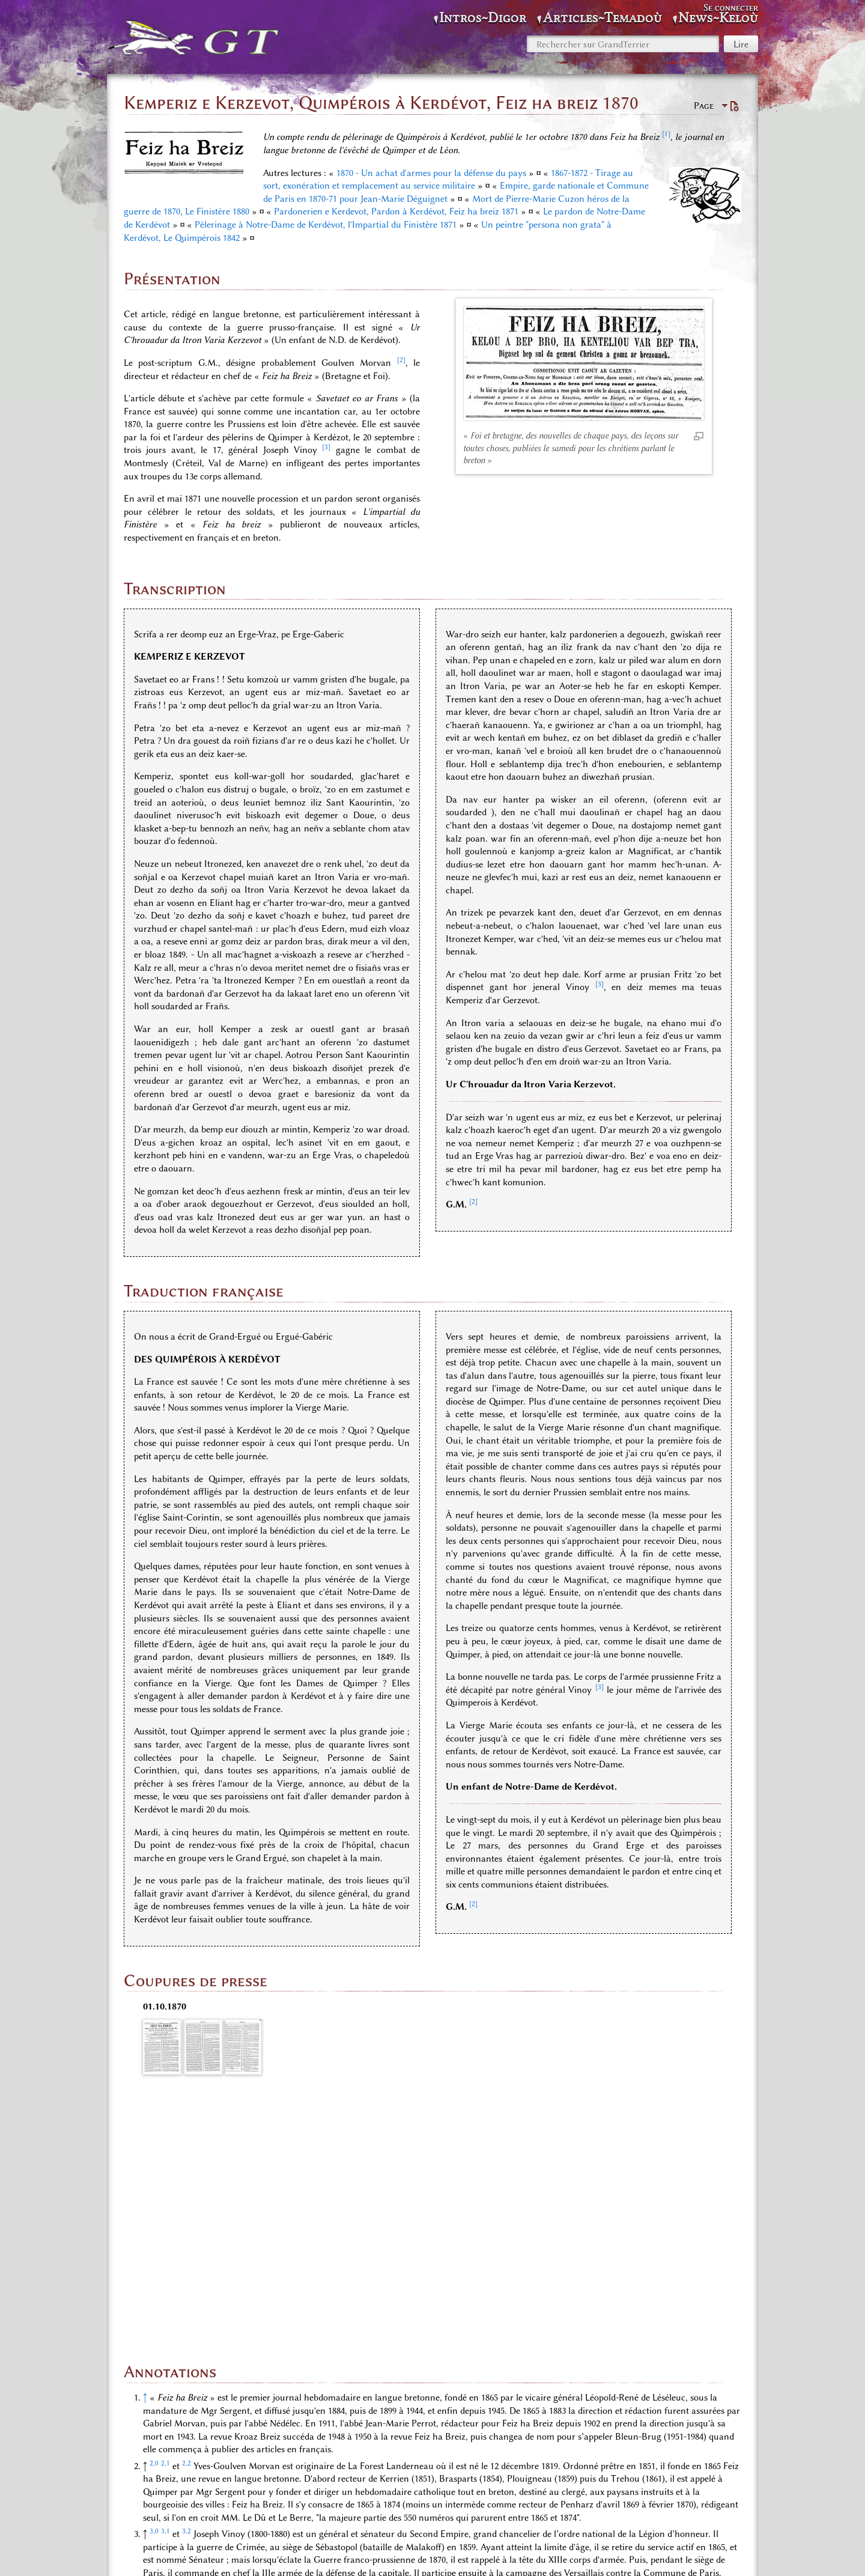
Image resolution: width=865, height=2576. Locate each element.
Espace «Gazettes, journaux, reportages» (277, 2492)
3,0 (154, 2284)
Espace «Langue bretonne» (429, 2492)
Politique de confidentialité (342, 2552)
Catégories (161, 2492)
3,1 (165, 2284)
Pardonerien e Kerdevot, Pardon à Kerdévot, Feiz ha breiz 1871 (396, 211)
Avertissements (547, 2552)
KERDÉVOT (518, 2492)
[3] (326, 447)
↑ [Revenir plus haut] (145, 2151)
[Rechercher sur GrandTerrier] (623, 43)
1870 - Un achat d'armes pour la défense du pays (431, 173)
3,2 (186, 2284)
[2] (401, 360)
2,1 (165, 2216)
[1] (666, 134)
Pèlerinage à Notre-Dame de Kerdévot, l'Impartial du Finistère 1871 (326, 224)
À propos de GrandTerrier (456, 2552)
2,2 (186, 2216)
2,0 (154, 2216)
